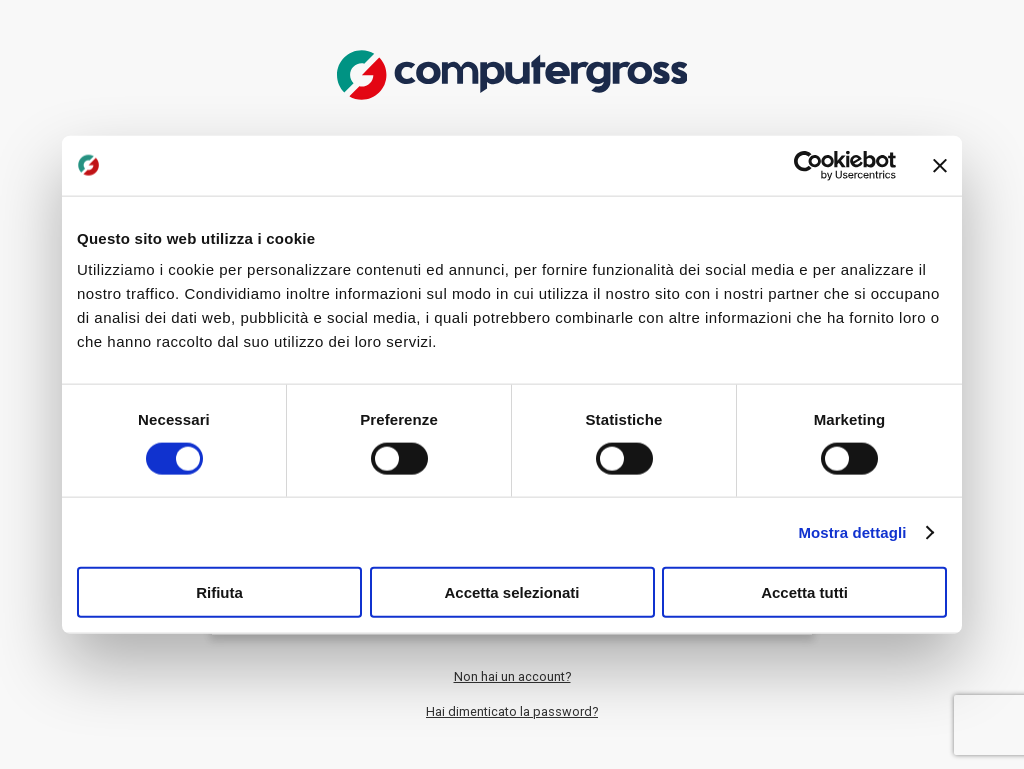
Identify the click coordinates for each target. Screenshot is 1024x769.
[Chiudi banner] (940, 165)
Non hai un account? (512, 676)
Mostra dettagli (852, 531)
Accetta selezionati (511, 592)
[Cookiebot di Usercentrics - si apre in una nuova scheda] (808, 165)
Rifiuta (219, 592)
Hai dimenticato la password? (512, 711)
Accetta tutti (804, 592)
